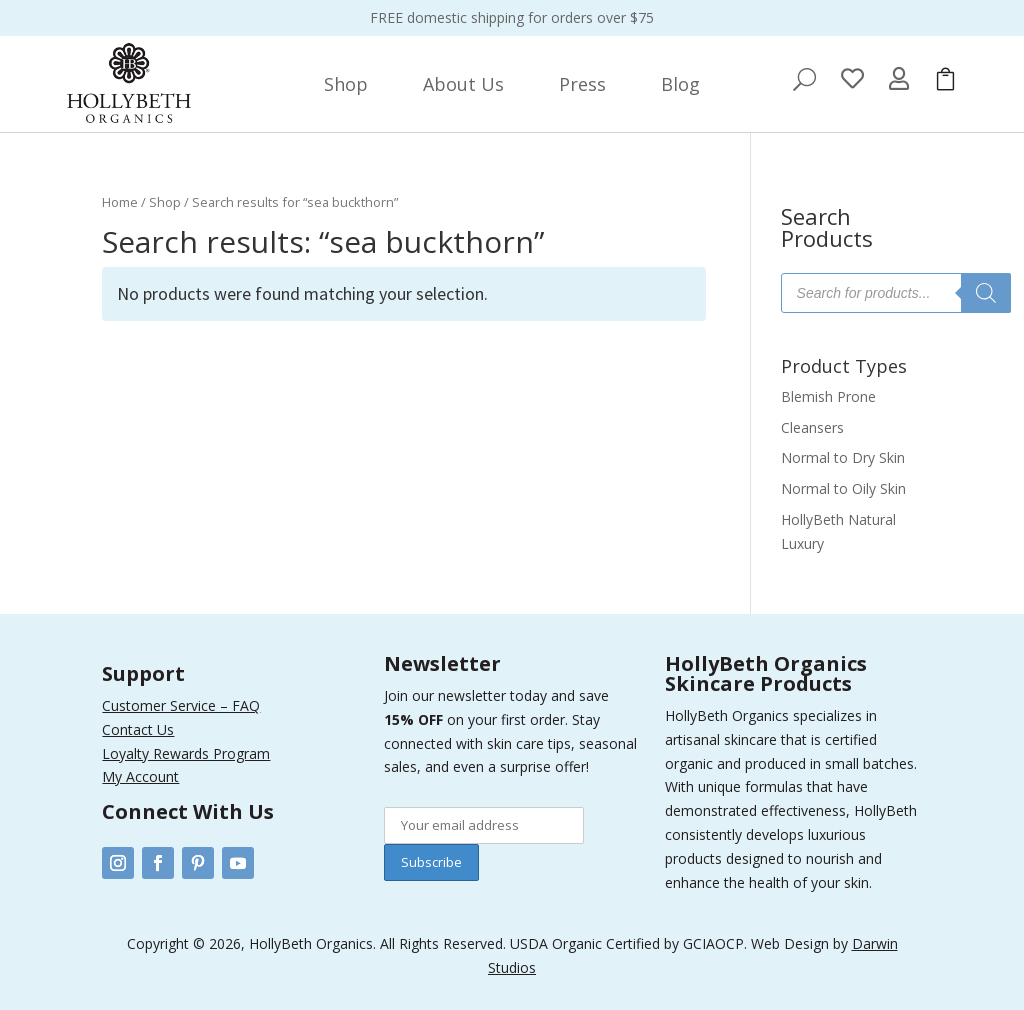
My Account (140, 776)
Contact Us (138, 729)
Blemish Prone (828, 396)
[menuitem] (346, 84)
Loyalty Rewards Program (186, 753)
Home (120, 202)
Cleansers (812, 427)
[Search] (986, 293)
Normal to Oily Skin (843, 488)
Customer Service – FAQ (181, 705)
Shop (165, 202)
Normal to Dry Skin (843, 457)
